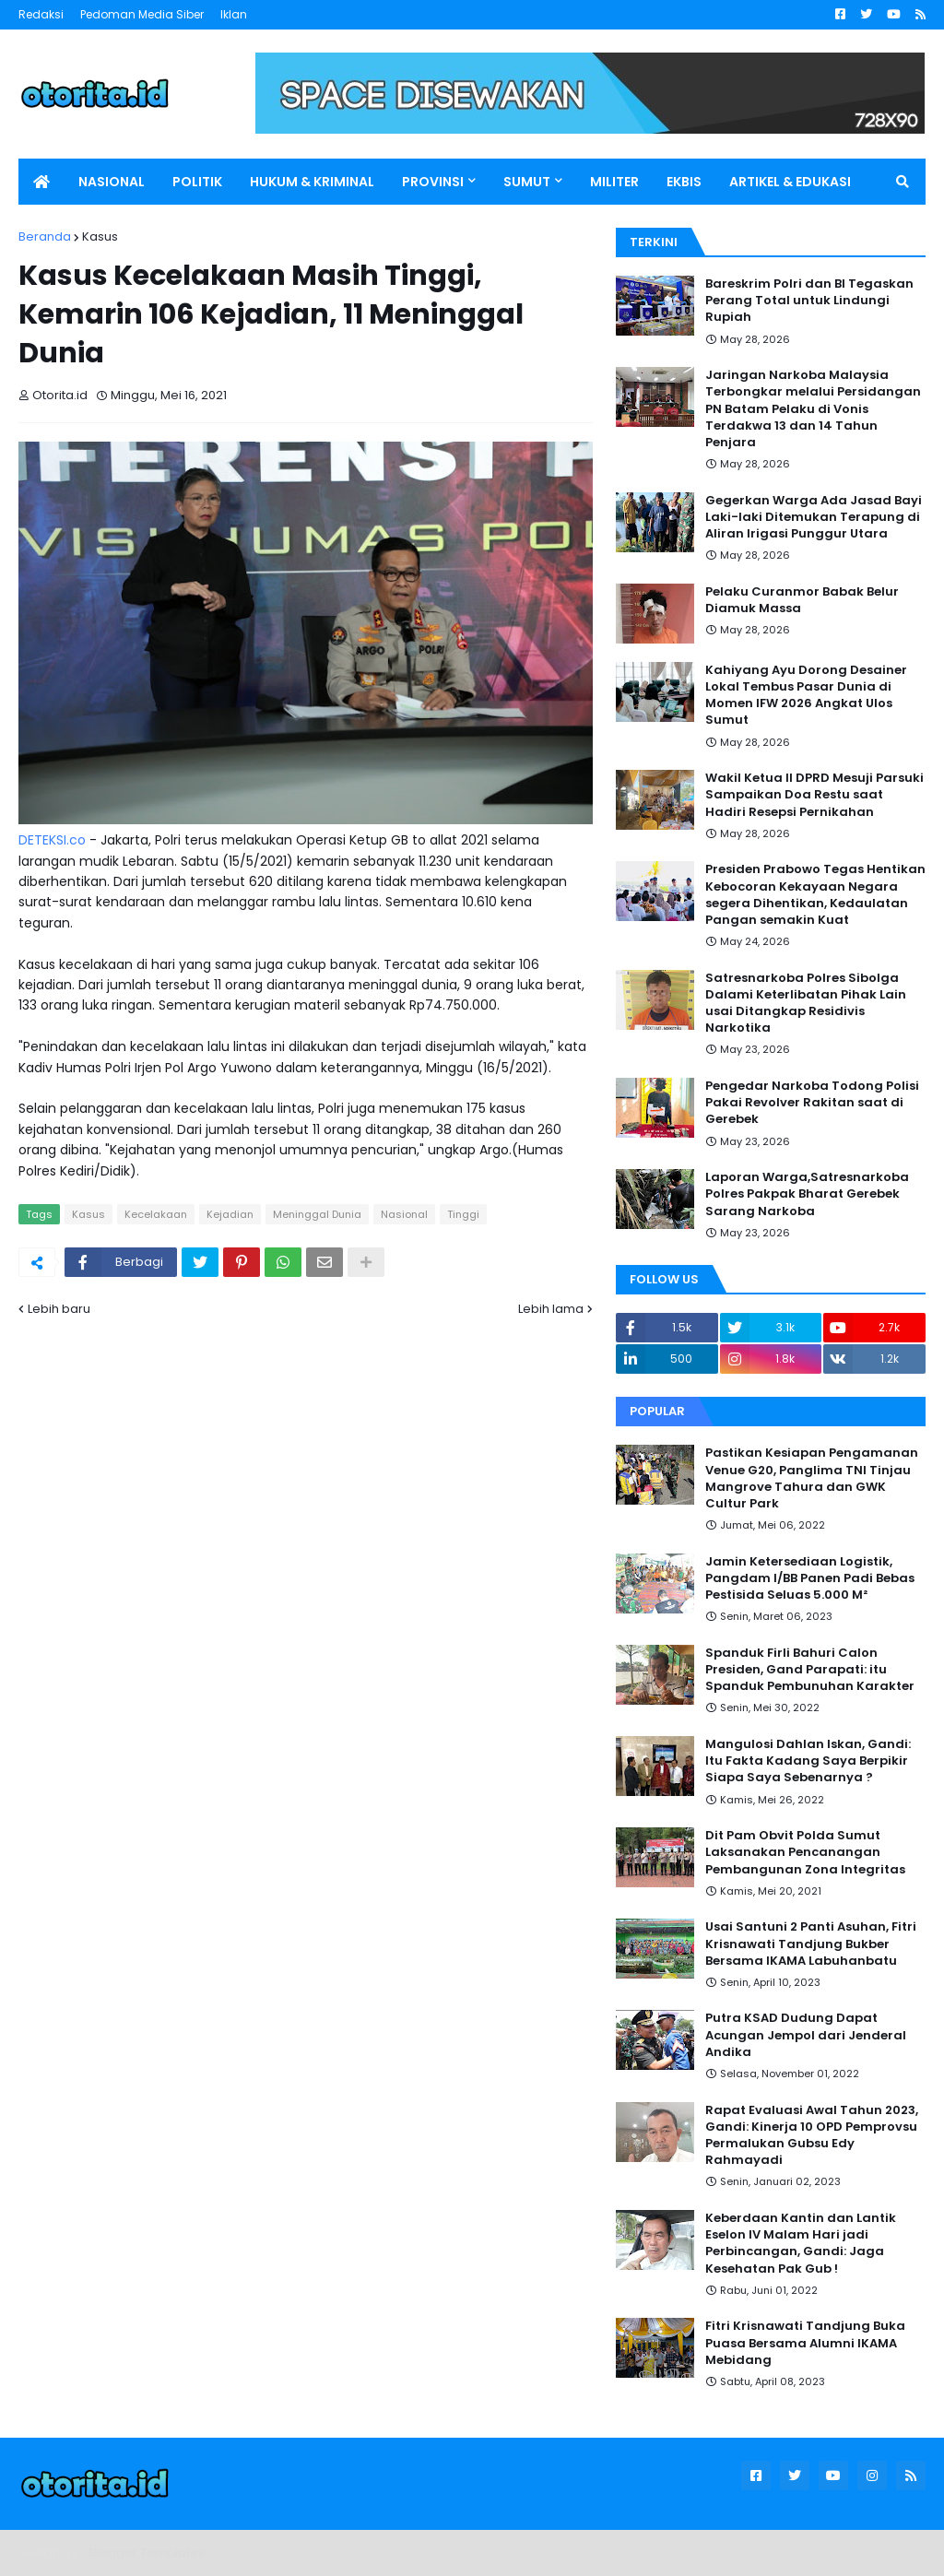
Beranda (44, 236)
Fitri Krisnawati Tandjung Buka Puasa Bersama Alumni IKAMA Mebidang (805, 2343)
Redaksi (41, 14)
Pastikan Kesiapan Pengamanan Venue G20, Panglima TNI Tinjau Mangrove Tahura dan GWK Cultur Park (811, 1478)
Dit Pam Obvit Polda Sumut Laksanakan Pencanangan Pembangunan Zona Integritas (805, 1852)
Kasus (100, 236)
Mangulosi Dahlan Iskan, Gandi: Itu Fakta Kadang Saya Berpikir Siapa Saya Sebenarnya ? (808, 1761)
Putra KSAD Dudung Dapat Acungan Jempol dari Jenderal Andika (805, 2035)
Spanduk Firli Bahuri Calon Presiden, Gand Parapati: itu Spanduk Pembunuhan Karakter (809, 1670)
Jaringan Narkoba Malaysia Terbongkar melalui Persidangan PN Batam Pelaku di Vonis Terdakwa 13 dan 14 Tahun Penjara (813, 409)
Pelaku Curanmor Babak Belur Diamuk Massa (802, 600)
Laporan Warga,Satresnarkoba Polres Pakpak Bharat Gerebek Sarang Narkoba (807, 1194)
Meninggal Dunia (317, 1214)
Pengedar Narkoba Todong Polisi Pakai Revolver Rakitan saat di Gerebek (812, 1103)
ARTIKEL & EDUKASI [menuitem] (790, 181)
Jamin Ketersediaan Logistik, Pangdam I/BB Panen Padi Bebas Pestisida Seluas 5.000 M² (809, 1578)
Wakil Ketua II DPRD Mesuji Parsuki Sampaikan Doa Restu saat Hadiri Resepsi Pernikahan (814, 795)
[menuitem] (41, 182)
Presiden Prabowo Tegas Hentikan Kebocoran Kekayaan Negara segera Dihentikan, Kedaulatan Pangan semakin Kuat (815, 894)
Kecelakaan (155, 1214)
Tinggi (463, 1214)
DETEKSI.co (52, 840)
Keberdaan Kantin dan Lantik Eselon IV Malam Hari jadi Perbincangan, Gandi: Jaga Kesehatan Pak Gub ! (800, 2243)
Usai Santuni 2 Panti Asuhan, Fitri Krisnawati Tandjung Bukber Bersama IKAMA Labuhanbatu (810, 1943)
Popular (657, 1411)
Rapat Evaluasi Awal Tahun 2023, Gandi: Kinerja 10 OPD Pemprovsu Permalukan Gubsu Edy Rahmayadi (811, 2135)
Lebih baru (59, 1309)
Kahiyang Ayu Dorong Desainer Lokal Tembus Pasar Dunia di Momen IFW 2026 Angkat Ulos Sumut (806, 695)
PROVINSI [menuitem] (433, 181)
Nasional (404, 1214)
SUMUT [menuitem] (526, 181)
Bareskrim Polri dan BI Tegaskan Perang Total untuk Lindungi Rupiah (809, 300)
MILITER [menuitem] (614, 181)
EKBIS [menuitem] (684, 181)
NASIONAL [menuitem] (111, 181)
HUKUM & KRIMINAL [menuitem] (312, 181)
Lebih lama (551, 1309)
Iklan (233, 14)
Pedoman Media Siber (142, 14)
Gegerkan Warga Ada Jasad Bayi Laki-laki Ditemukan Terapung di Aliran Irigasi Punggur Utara (813, 517)
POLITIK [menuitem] (197, 181)
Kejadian (230, 1214)
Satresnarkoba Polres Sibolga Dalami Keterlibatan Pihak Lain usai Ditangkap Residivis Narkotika (805, 1003)
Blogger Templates (147, 2552)
